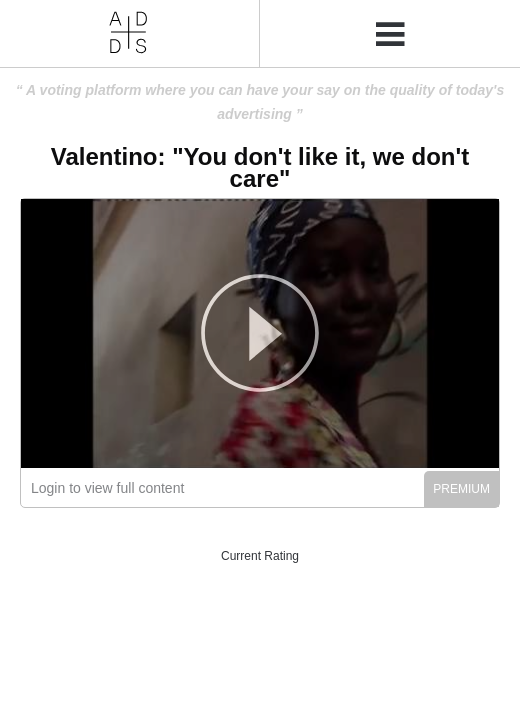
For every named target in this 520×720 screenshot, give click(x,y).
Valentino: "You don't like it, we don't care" (260, 167)
